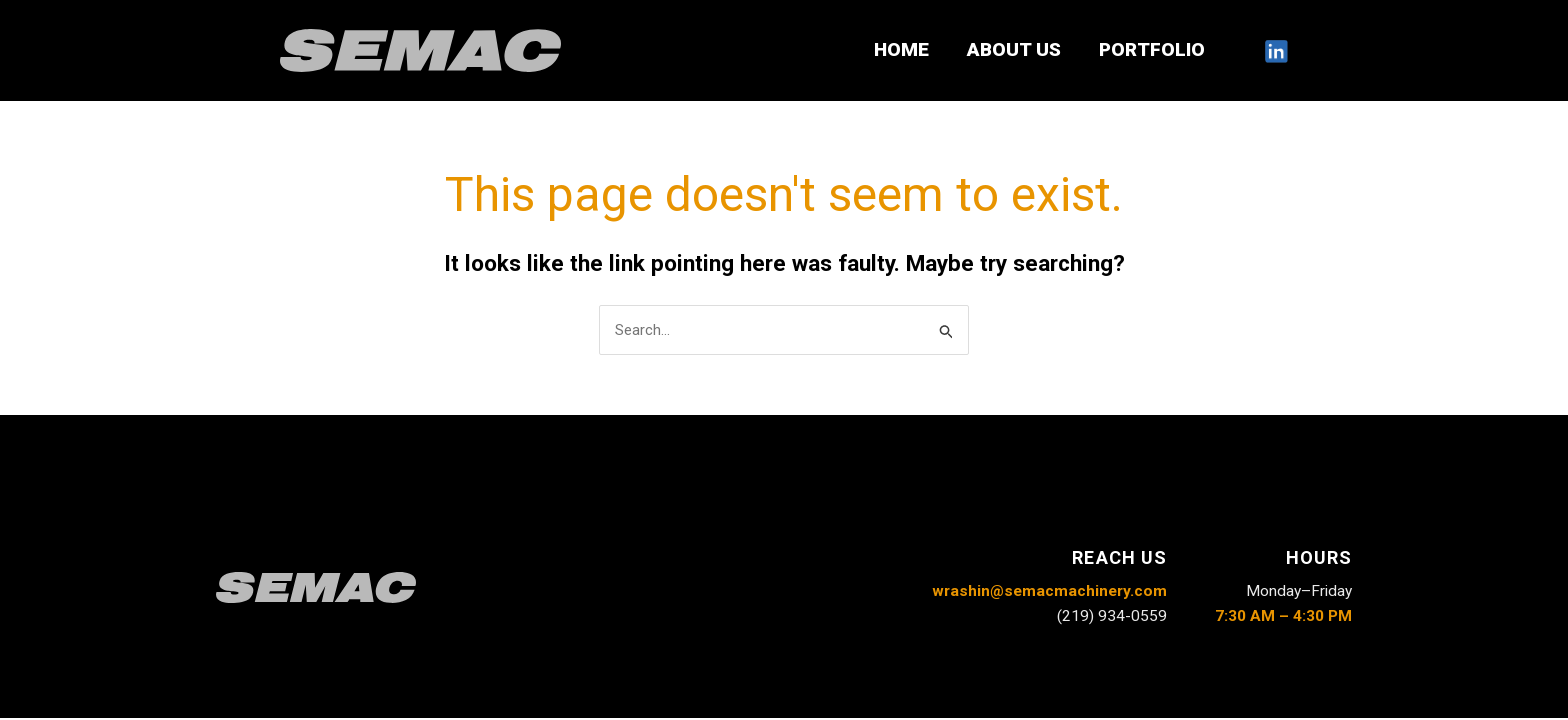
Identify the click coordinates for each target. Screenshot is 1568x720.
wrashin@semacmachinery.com (1049, 591)
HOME (901, 49)
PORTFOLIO (1152, 49)
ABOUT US (1014, 49)
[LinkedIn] (1276, 51)
